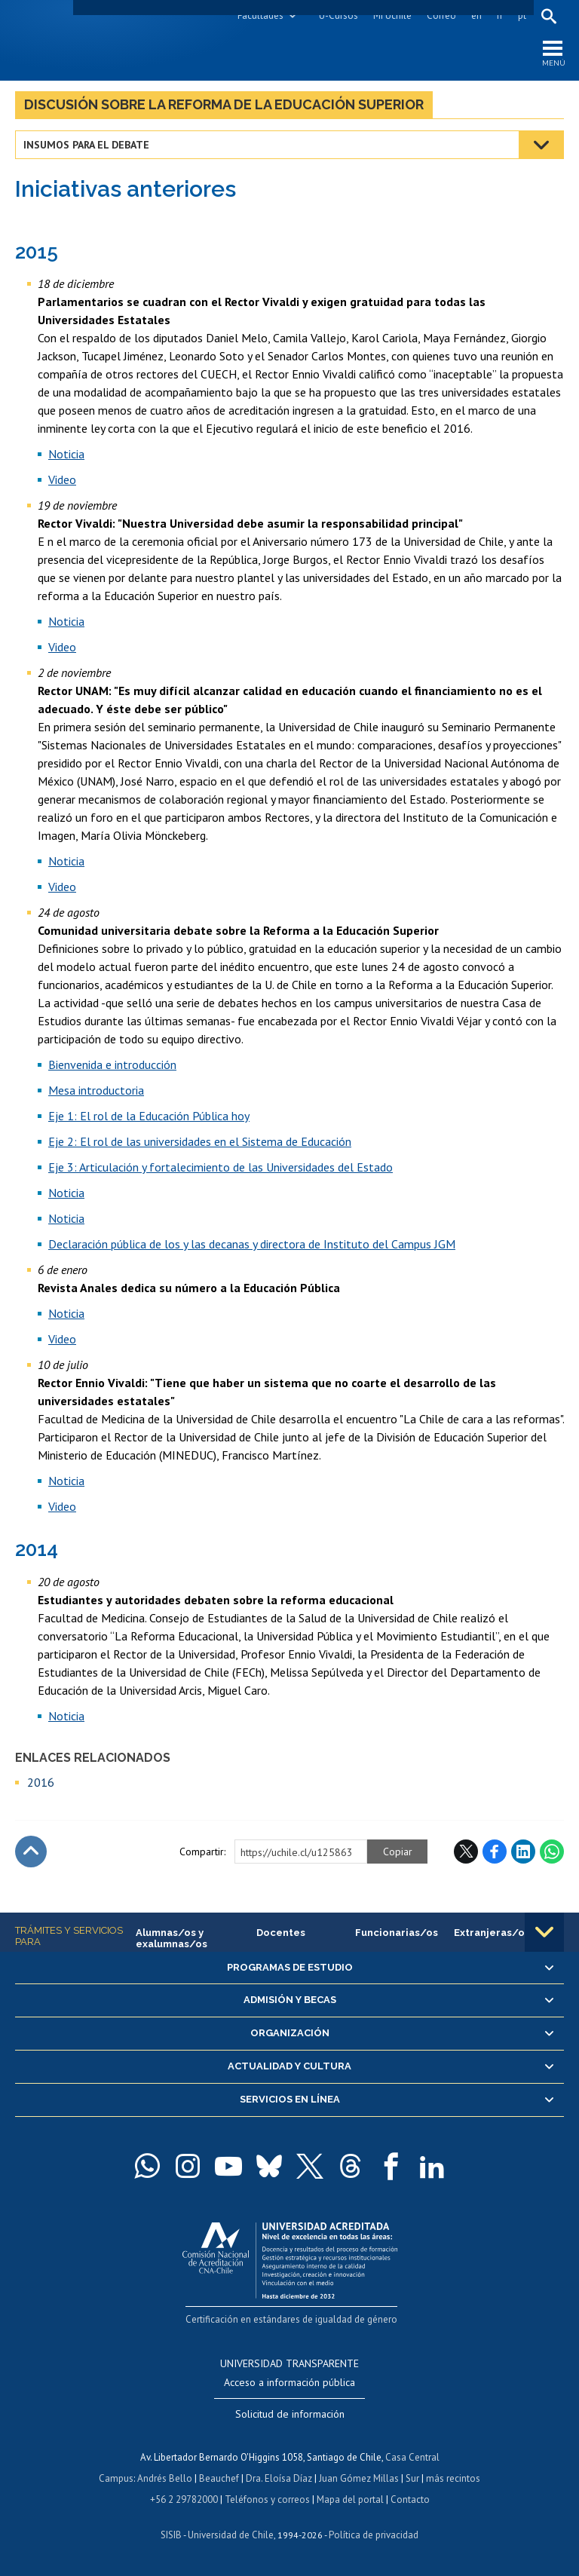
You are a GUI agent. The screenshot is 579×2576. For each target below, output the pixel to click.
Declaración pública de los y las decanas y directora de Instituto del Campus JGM (251, 1243)
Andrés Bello (164, 2478)
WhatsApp (551, 1851)
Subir (31, 1851)
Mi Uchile (392, 15)
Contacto (410, 2499)
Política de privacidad (373, 2535)
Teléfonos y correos (267, 2499)
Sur (412, 2478)
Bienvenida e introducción (112, 1064)
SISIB (171, 2535)
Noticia (66, 453)
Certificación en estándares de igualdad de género (291, 2319)
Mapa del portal (350, 2499)
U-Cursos (338, 15)
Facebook (494, 1851)
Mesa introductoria (96, 1090)
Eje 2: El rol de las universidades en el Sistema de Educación (199, 1141)
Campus (116, 2478)
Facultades (260, 15)
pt (522, 15)
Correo (441, 15)
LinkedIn (523, 1851)
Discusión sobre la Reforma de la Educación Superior (224, 104)
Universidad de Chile (231, 2535)
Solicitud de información (290, 2414)
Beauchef (219, 2478)
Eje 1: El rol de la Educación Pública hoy (149, 1115)
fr (500, 15)
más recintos (453, 2478)
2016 (40, 1782)
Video (62, 479)
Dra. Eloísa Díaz (279, 2478)
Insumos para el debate (86, 145)
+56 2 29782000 (184, 2499)
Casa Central (412, 2457)
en (476, 15)
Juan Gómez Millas (359, 2478)
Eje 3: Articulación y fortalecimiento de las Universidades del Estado (220, 1167)
